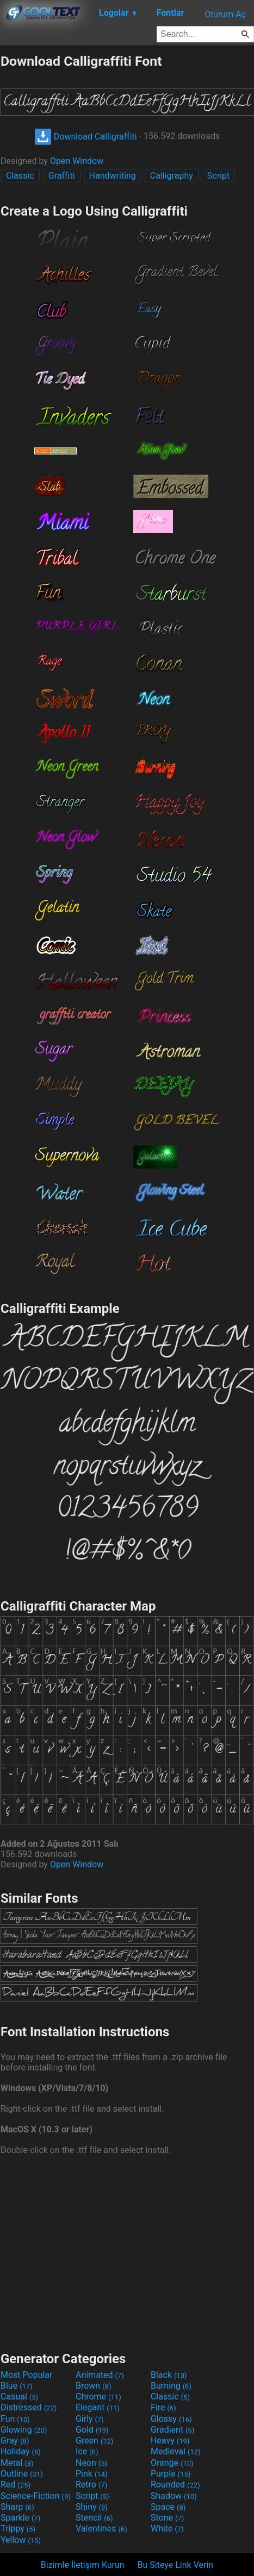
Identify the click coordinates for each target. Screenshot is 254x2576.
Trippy (18, 2528)
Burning (171, 2386)
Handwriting (112, 176)
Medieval (176, 2451)
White (167, 2528)
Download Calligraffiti (85, 136)
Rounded (175, 2484)
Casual (19, 2396)
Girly (90, 2419)
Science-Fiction (36, 2496)
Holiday (21, 2451)
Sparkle (20, 2517)
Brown (93, 2386)
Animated (100, 2375)
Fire (163, 2407)
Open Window (76, 161)
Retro (91, 2484)
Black (169, 2375)
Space (168, 2507)
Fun (15, 2419)
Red (15, 2484)
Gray (15, 2440)
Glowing (24, 2430)
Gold (92, 2430)
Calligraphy (171, 176)
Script (218, 176)
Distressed (29, 2407)
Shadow (174, 2496)
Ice (87, 2451)
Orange (172, 2463)
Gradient (172, 2430)
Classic (20, 176)
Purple (170, 2473)
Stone (167, 2517)
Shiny (92, 2507)
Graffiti (61, 176)
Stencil (94, 2517)
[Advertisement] (127, 2252)
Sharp (17, 2507)
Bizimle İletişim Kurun (83, 2565)
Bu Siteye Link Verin (176, 2565)
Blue (17, 2386)
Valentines (101, 2528)
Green (95, 2440)
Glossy (171, 2419)
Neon (91, 2463)
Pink (92, 2473)
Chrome (98, 2396)
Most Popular (27, 2375)
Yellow (21, 2540)
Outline (22, 2473)
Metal (17, 2463)
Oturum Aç (225, 14)
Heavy (170, 2440)
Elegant (98, 2407)
